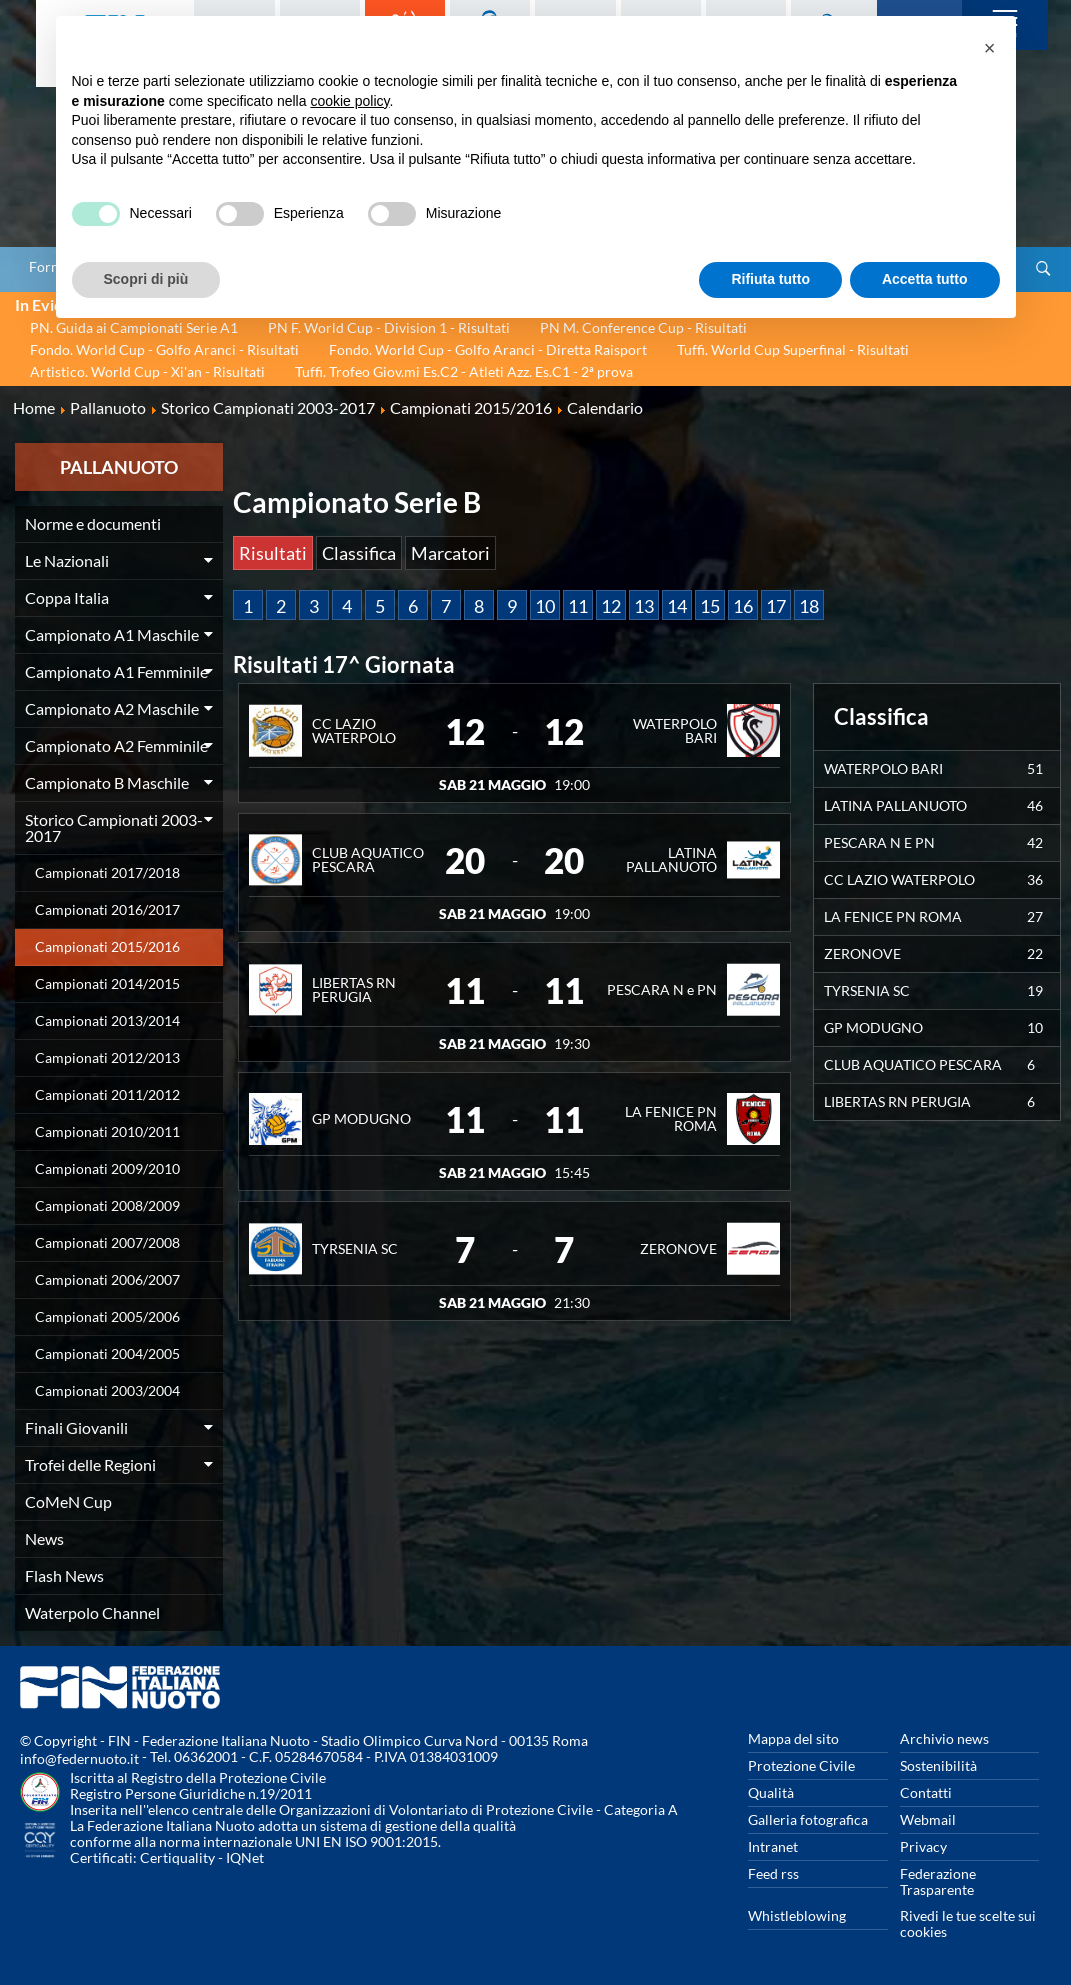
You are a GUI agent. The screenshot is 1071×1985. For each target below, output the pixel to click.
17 (776, 606)
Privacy (923, 1846)
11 (578, 606)
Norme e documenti (93, 523)
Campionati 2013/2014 (107, 1020)
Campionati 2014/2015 (107, 983)
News (44, 1538)
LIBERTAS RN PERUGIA (354, 989)
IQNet (245, 1857)
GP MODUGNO (361, 1118)
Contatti (926, 1792)
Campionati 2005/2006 (107, 1316)
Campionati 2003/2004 (107, 1390)
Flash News (64, 1575)
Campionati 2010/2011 (107, 1131)
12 (611, 606)
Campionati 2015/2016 (107, 946)
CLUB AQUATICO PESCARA (368, 859)
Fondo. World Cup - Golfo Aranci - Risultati (164, 349)
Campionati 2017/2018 (107, 872)
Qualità (771, 1792)
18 (809, 606)
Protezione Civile (801, 1765)
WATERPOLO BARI (675, 730)
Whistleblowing (797, 1915)
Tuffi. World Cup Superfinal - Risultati (793, 349)
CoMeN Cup (68, 1501)
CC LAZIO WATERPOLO (354, 730)
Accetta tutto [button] (925, 279)
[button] (990, 48)
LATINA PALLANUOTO (671, 859)
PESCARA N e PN (662, 989)
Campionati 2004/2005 (107, 1353)
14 (677, 606)
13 (644, 606)
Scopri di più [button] (146, 279)
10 (545, 606)
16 (743, 606)
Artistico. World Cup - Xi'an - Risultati (147, 371)
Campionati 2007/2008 (107, 1242)
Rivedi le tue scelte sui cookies (968, 1923)
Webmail (928, 1819)
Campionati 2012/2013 (107, 1057)
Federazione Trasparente (938, 1881)
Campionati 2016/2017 (107, 909)
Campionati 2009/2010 (107, 1168)
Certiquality (177, 1857)
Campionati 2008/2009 (107, 1205)
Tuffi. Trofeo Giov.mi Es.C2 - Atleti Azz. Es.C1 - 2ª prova (464, 371)
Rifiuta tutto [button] (770, 279)
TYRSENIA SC (355, 1248)
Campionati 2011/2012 (107, 1094)
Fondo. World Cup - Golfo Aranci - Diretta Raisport (488, 349)
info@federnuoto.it (79, 1758)
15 (710, 606)
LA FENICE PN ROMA (671, 1118)
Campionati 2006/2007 (107, 1279)
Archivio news (944, 1738)
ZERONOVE (678, 1248)
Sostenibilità (938, 1765)
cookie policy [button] (349, 101)
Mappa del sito (793, 1738)
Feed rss (773, 1873)
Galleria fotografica (808, 1819)
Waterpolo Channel (92, 1612)
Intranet (773, 1846)
